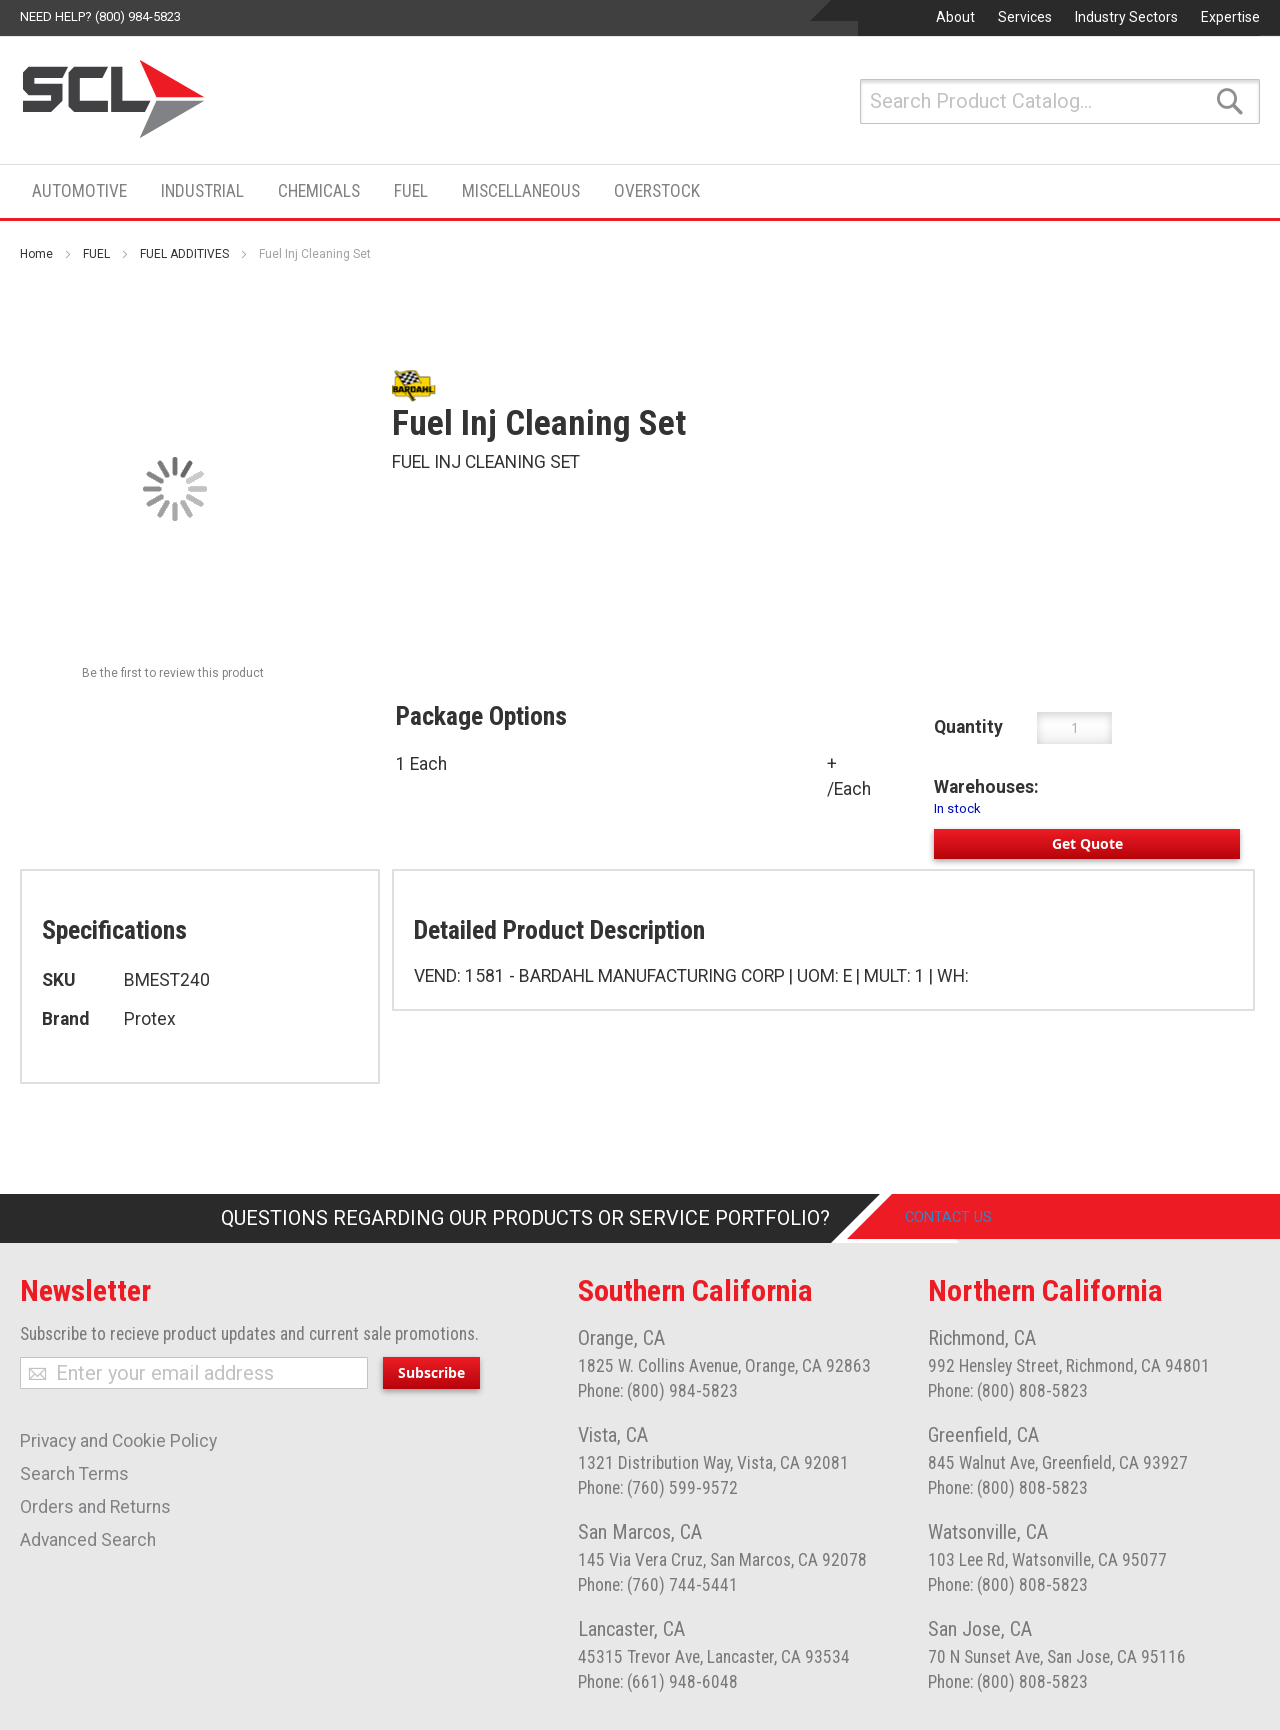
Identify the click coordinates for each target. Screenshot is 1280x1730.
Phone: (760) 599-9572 (658, 1488)
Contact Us (964, 1218)
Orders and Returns (95, 1507)
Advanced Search (88, 1540)
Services (1025, 17)
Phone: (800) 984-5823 (658, 1391)
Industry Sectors (1126, 17)
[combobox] (1060, 101)
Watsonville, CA (988, 1532)
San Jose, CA (980, 1629)
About (955, 17)
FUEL (96, 254)
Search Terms (74, 1474)
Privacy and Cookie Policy (118, 1441)
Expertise (1230, 17)
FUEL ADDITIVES (184, 254)
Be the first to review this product (173, 673)
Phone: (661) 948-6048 (658, 1682)
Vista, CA (613, 1435)
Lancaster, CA (631, 1629)
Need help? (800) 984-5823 (100, 16)
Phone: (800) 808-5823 (1008, 1391)
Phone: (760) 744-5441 (658, 1585)
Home (36, 254)
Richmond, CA (982, 1338)
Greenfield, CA (983, 1435)
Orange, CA (621, 1338)
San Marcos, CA (640, 1532)
